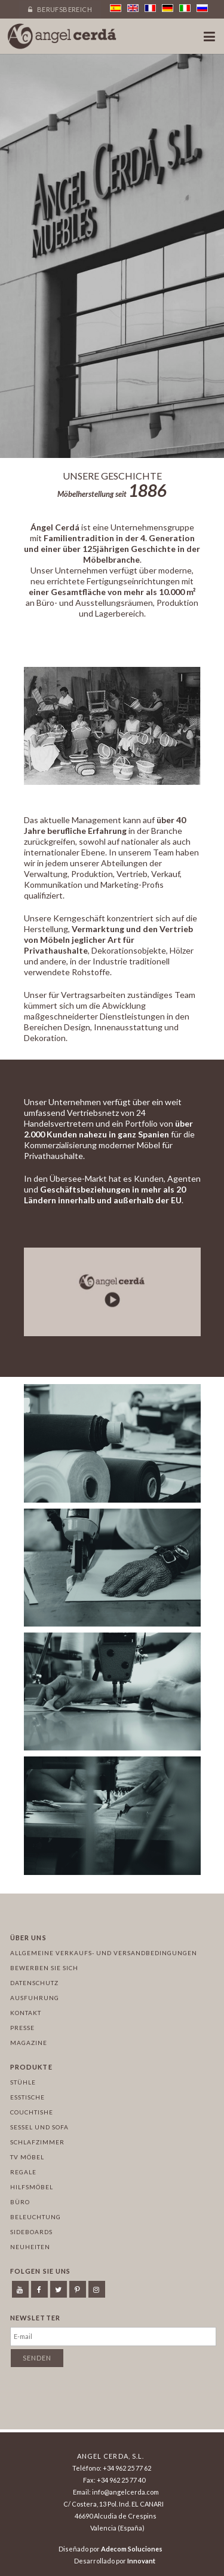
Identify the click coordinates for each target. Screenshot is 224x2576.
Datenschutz (34, 1982)
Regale (23, 2172)
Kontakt (25, 2012)
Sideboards (31, 2231)
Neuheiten (30, 2246)
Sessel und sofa (39, 2127)
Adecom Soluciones (131, 2549)
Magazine (28, 2042)
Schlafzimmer (37, 2142)
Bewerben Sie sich (44, 1967)
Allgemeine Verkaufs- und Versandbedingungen (103, 1952)
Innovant (141, 2561)
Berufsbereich (60, 9)
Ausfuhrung (34, 1997)
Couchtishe (31, 2112)
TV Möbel (27, 2157)
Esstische (27, 2097)
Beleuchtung (35, 2216)
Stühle (23, 2082)
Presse (22, 2027)
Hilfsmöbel (31, 2186)
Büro (20, 2201)
